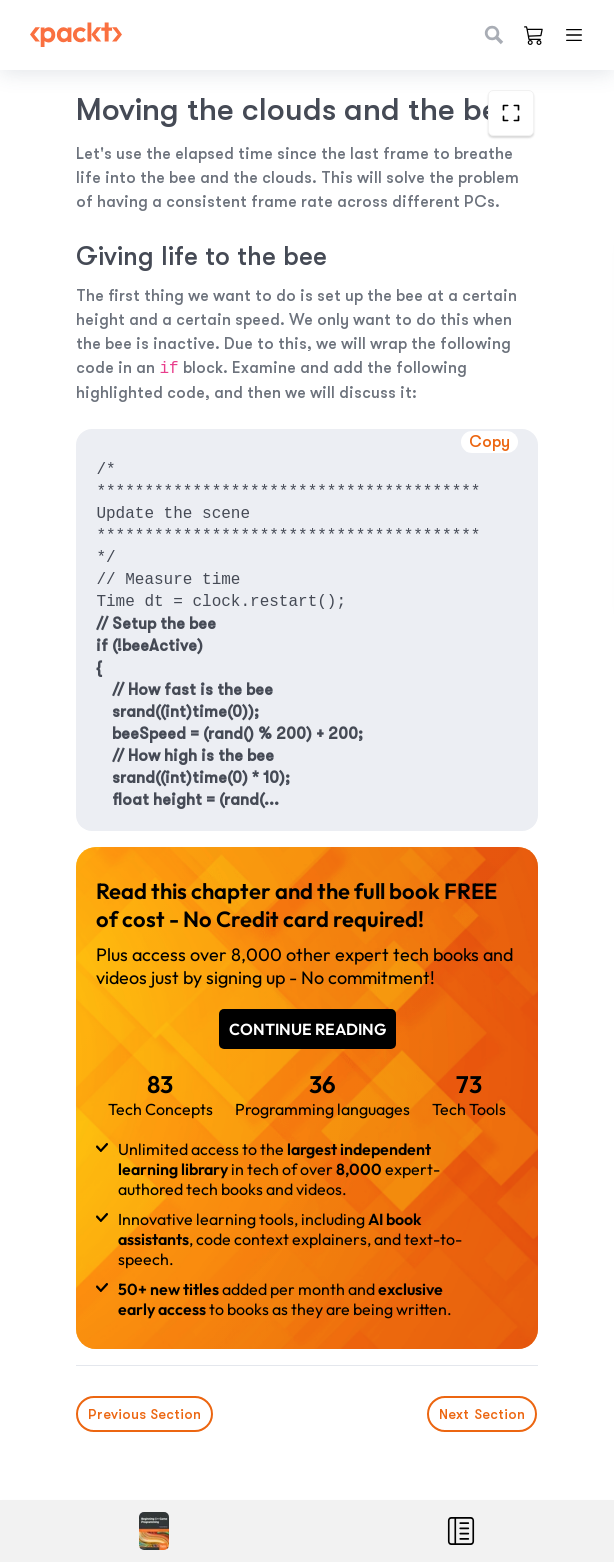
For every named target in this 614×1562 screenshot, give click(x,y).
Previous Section (144, 1414)
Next (483, 1414)
